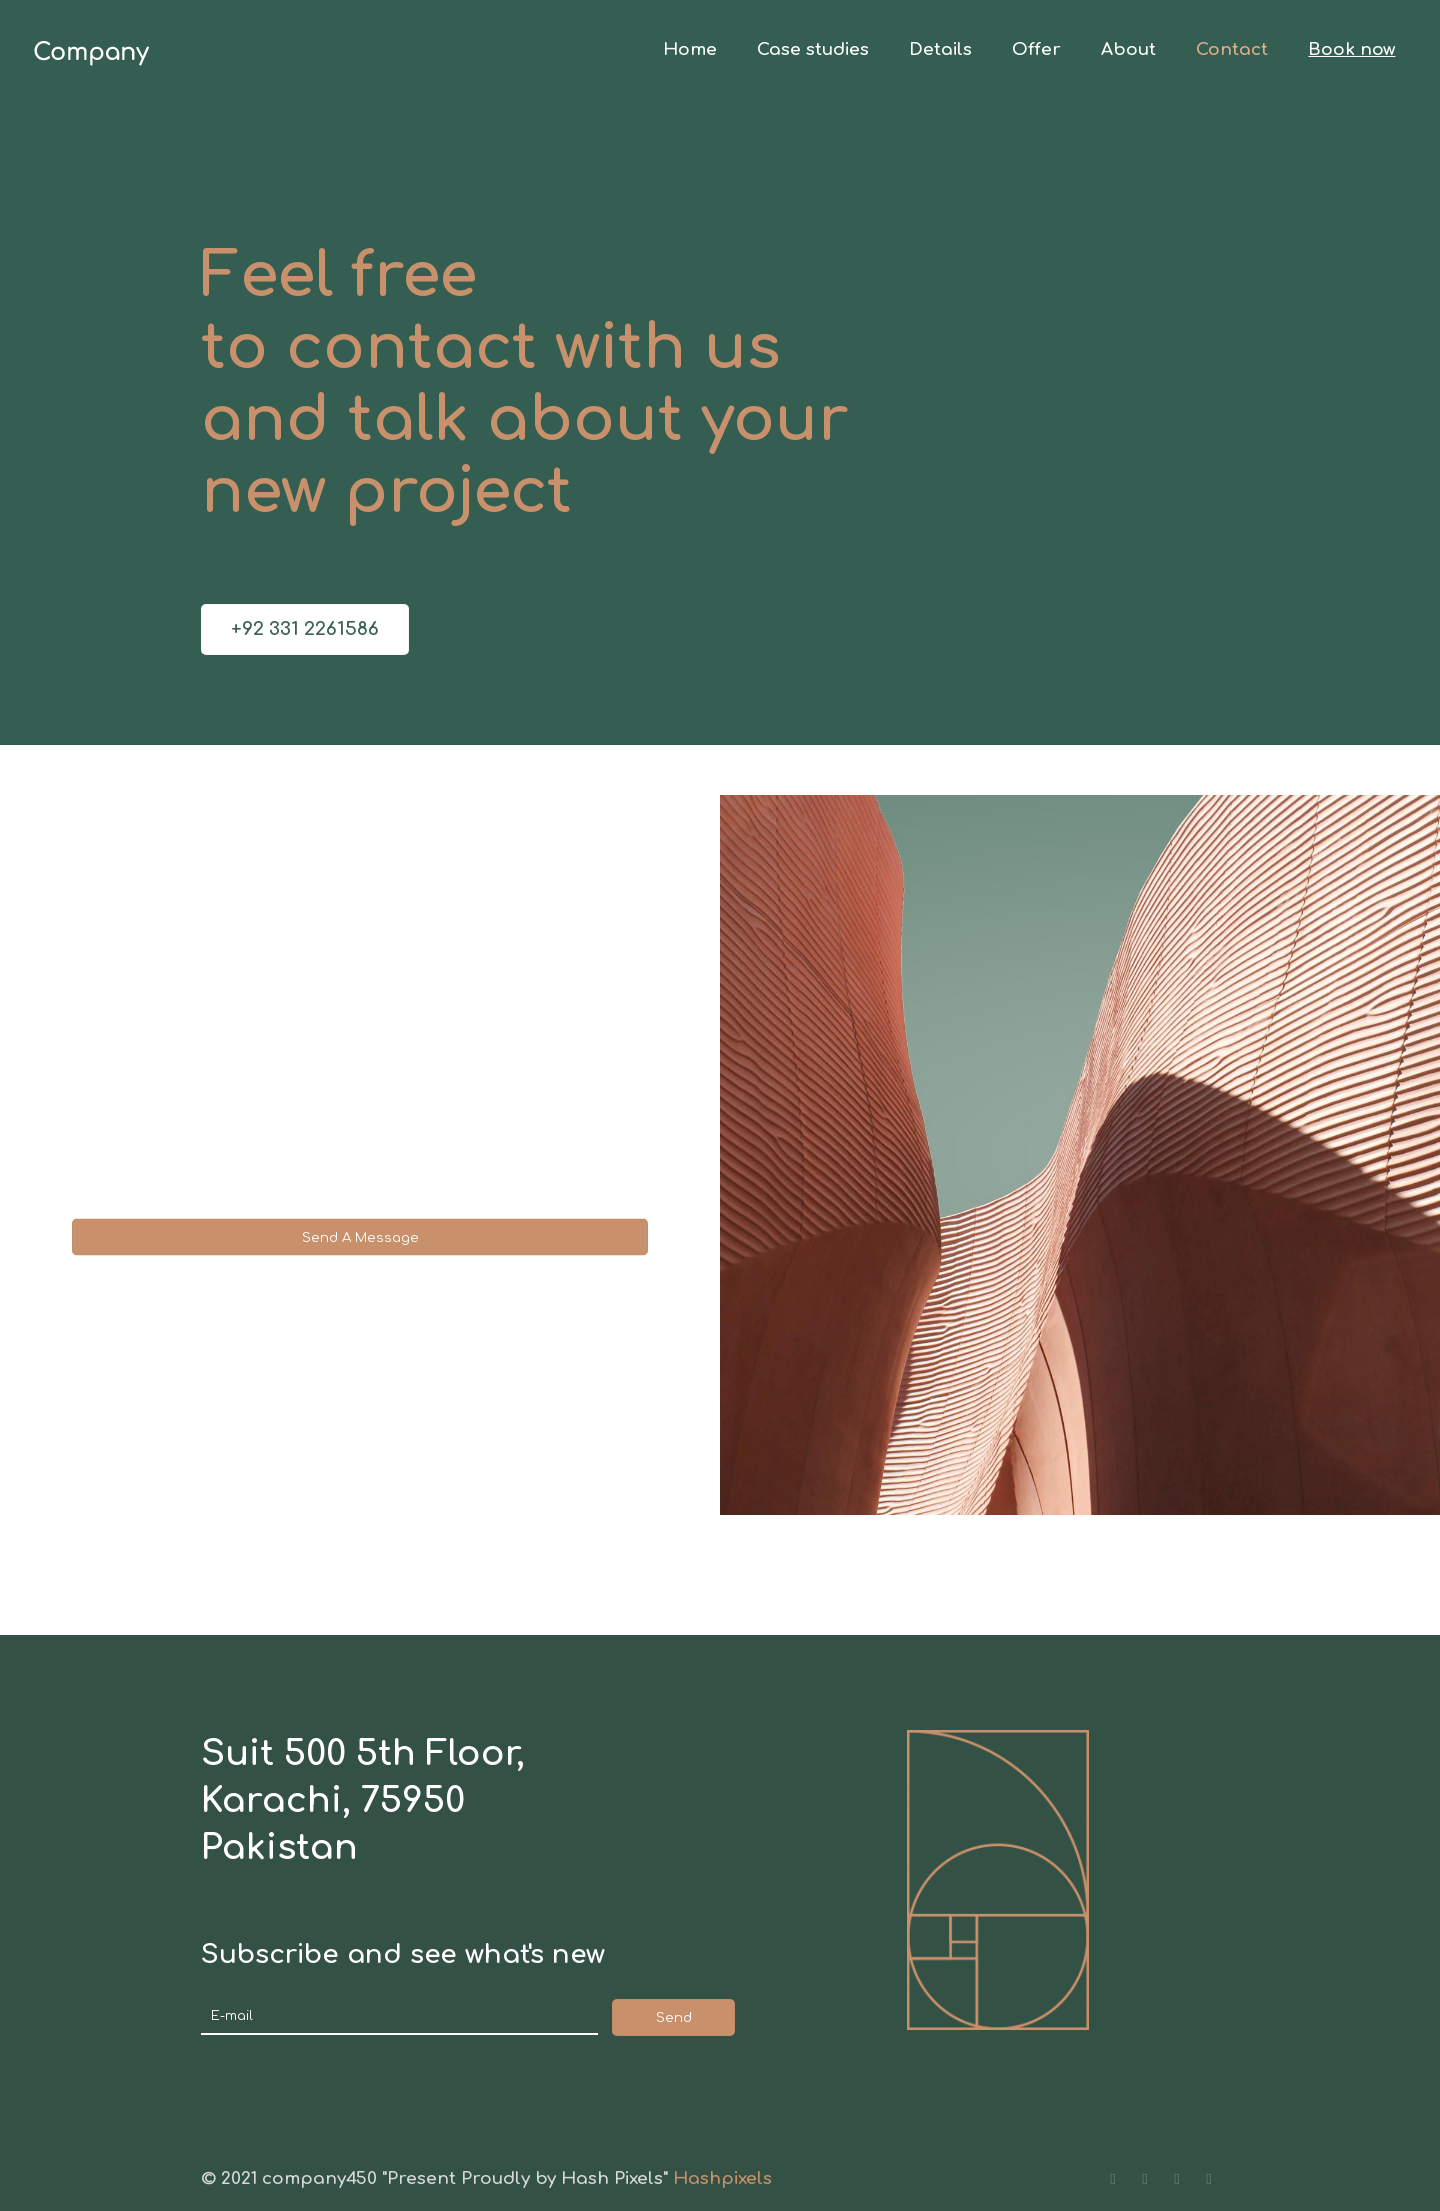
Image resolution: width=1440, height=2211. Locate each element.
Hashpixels (722, 2178)
